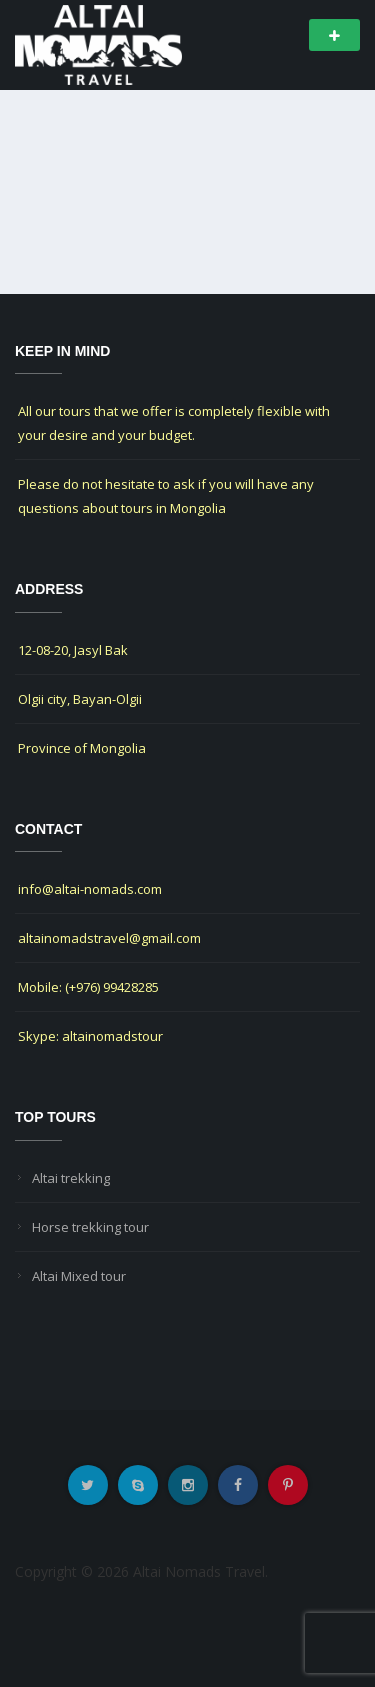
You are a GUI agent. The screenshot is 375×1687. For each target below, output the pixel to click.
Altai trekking (71, 1178)
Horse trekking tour (90, 1227)
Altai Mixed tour (79, 1276)
